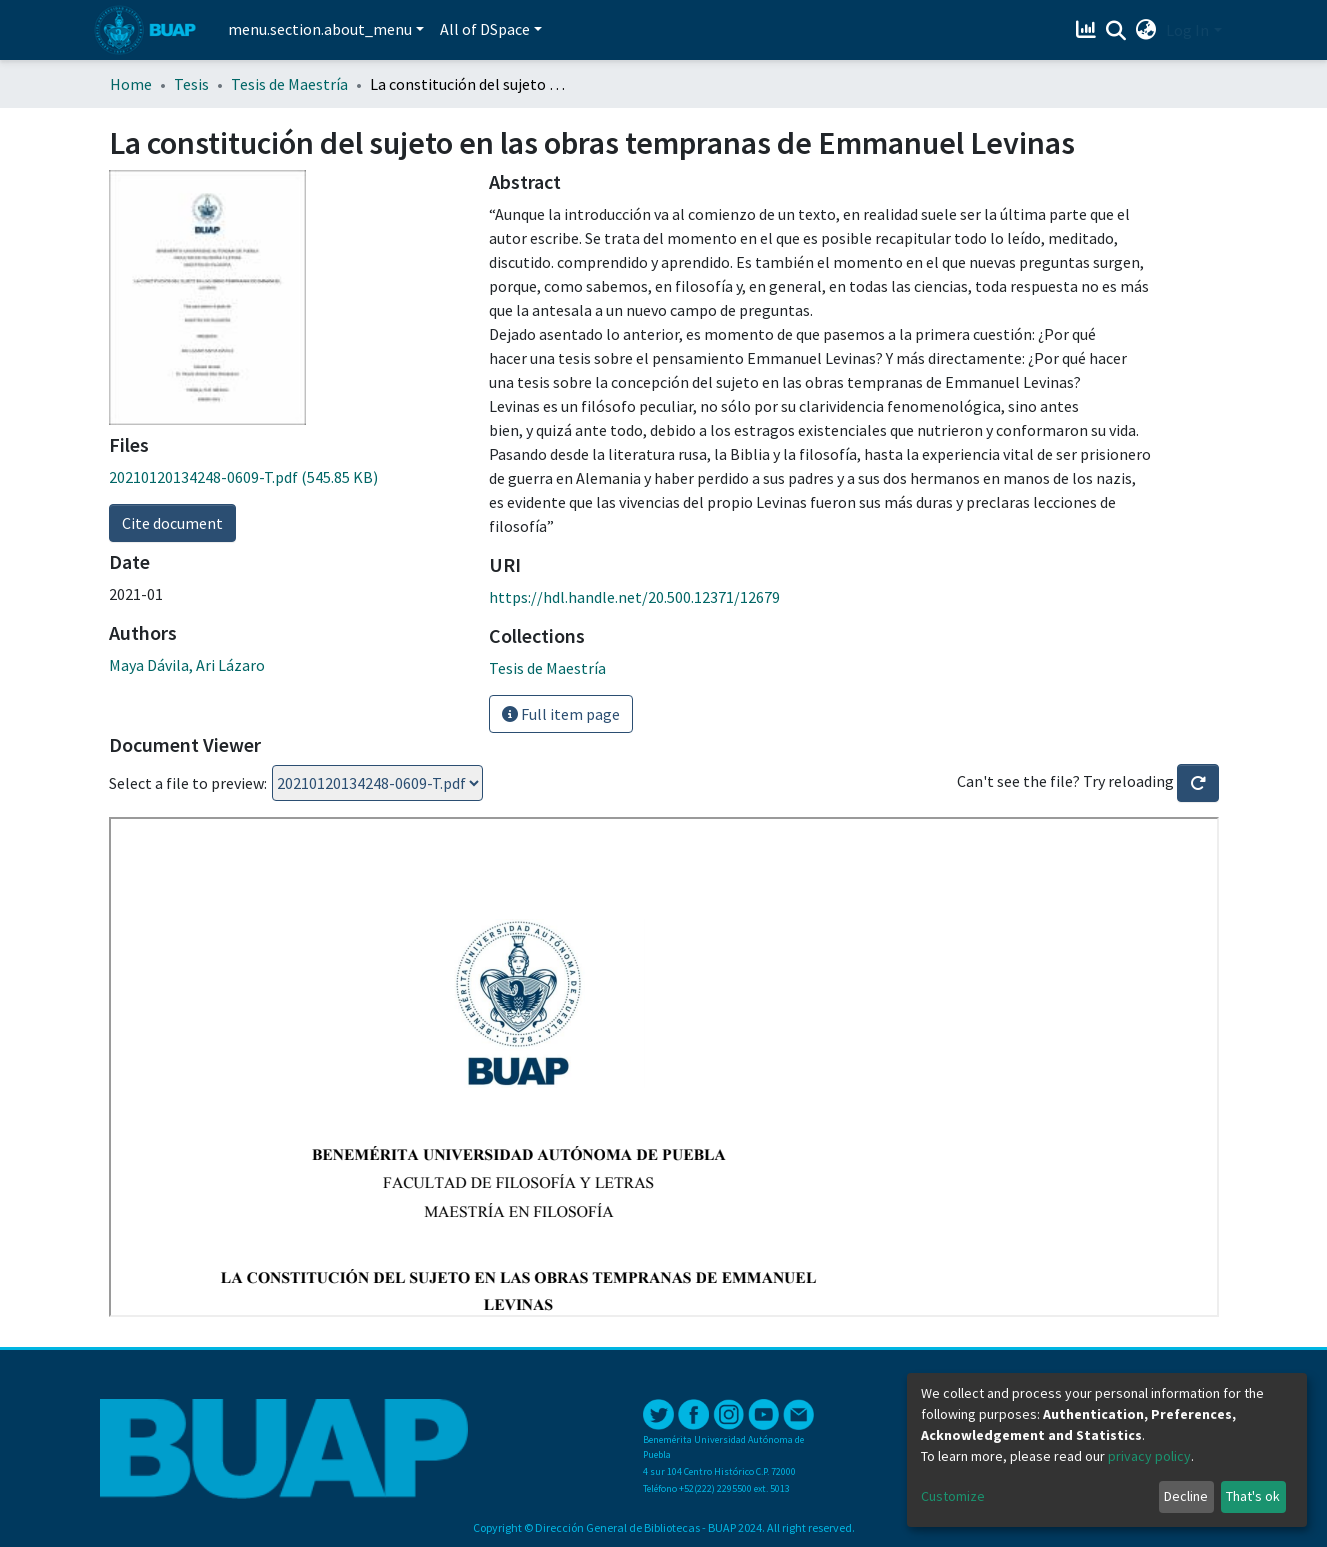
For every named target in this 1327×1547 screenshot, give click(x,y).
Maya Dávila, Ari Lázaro (187, 665)
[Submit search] (1115, 31)
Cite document (172, 523)
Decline (1186, 1496)
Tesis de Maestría (289, 84)
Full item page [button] (561, 714)
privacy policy (1149, 1456)
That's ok (1253, 1496)
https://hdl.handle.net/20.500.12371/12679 (634, 597)
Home (131, 84)
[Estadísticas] (1087, 30)
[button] (1145, 30)
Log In (1187, 30)
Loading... (377, 783)
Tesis (191, 84)
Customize (953, 1496)
